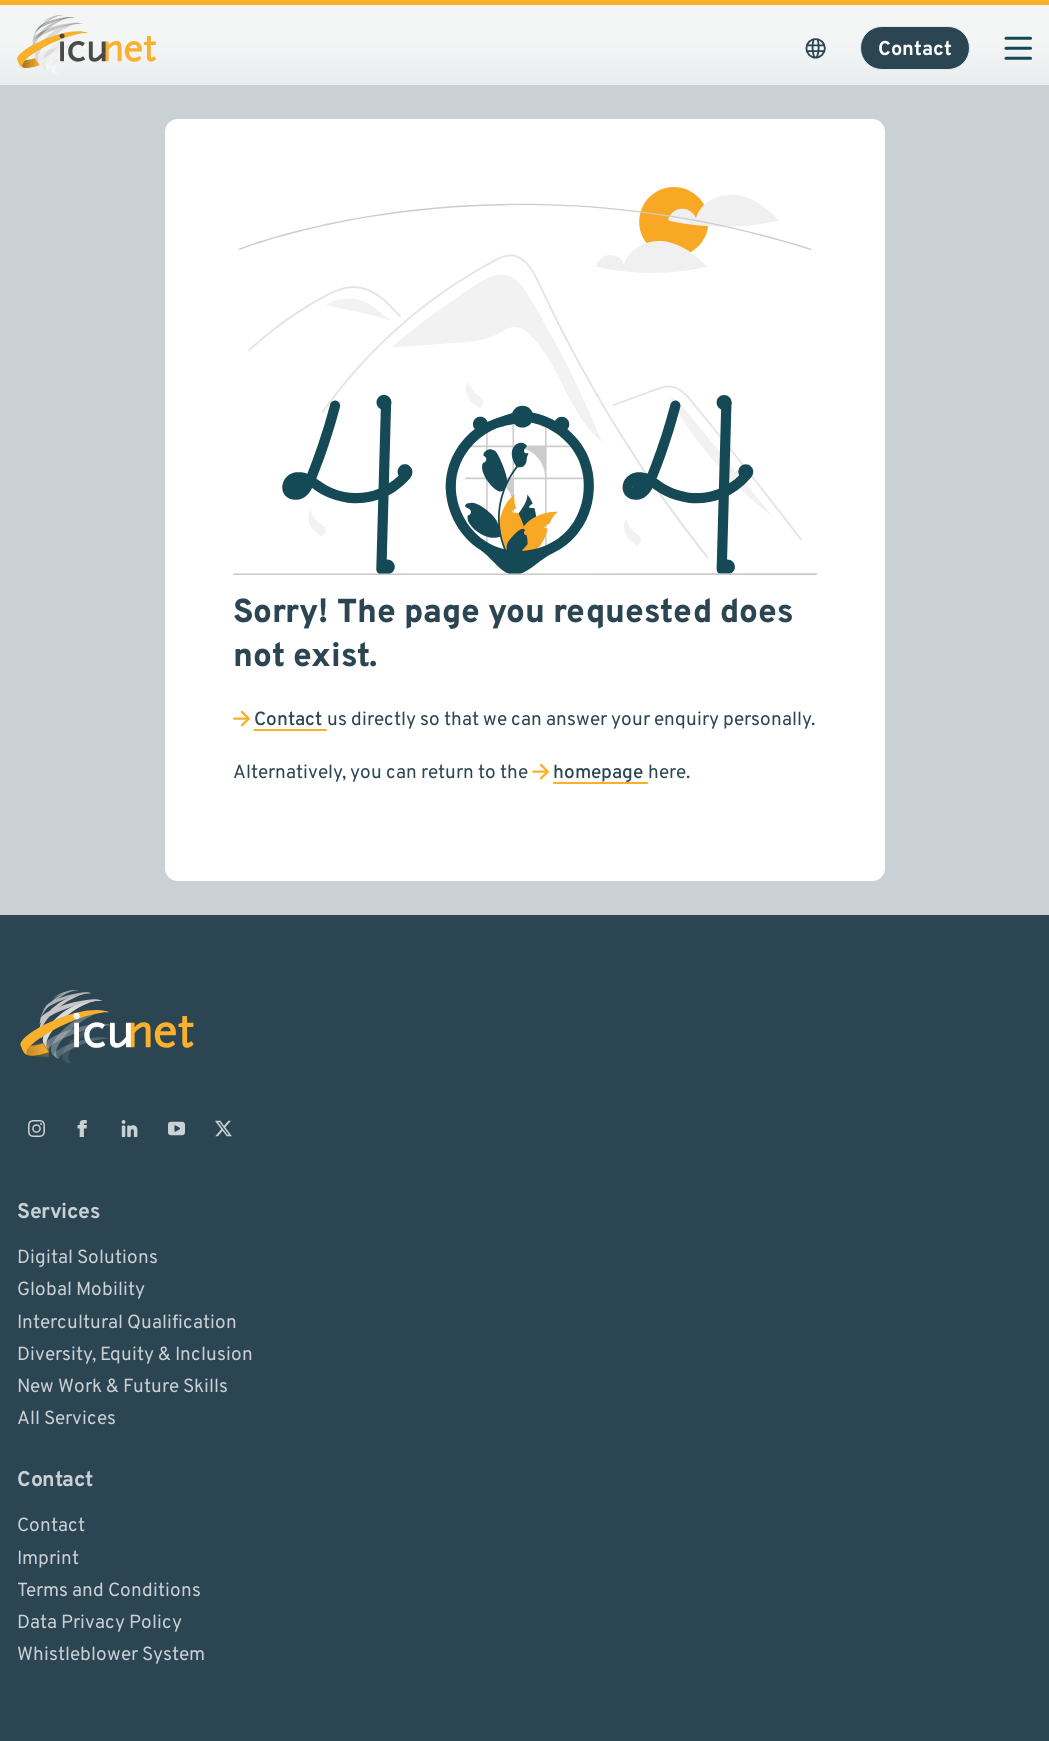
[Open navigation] (1018, 48)
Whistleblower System (111, 1655)
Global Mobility (81, 1290)
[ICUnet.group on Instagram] (36, 1128)
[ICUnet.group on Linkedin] (130, 1128)
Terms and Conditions (109, 1590)
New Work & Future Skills (122, 1387)
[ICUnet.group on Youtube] (176, 1128)
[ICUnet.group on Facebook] (83, 1128)
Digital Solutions (87, 1258)
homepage (600, 773)
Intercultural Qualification (127, 1322)
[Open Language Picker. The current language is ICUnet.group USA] (815, 48)
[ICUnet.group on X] (223, 1128)
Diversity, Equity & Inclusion (135, 1354)
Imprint (48, 1558)
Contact (290, 720)
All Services (66, 1419)
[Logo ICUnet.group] (86, 45)
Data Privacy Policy (99, 1623)
